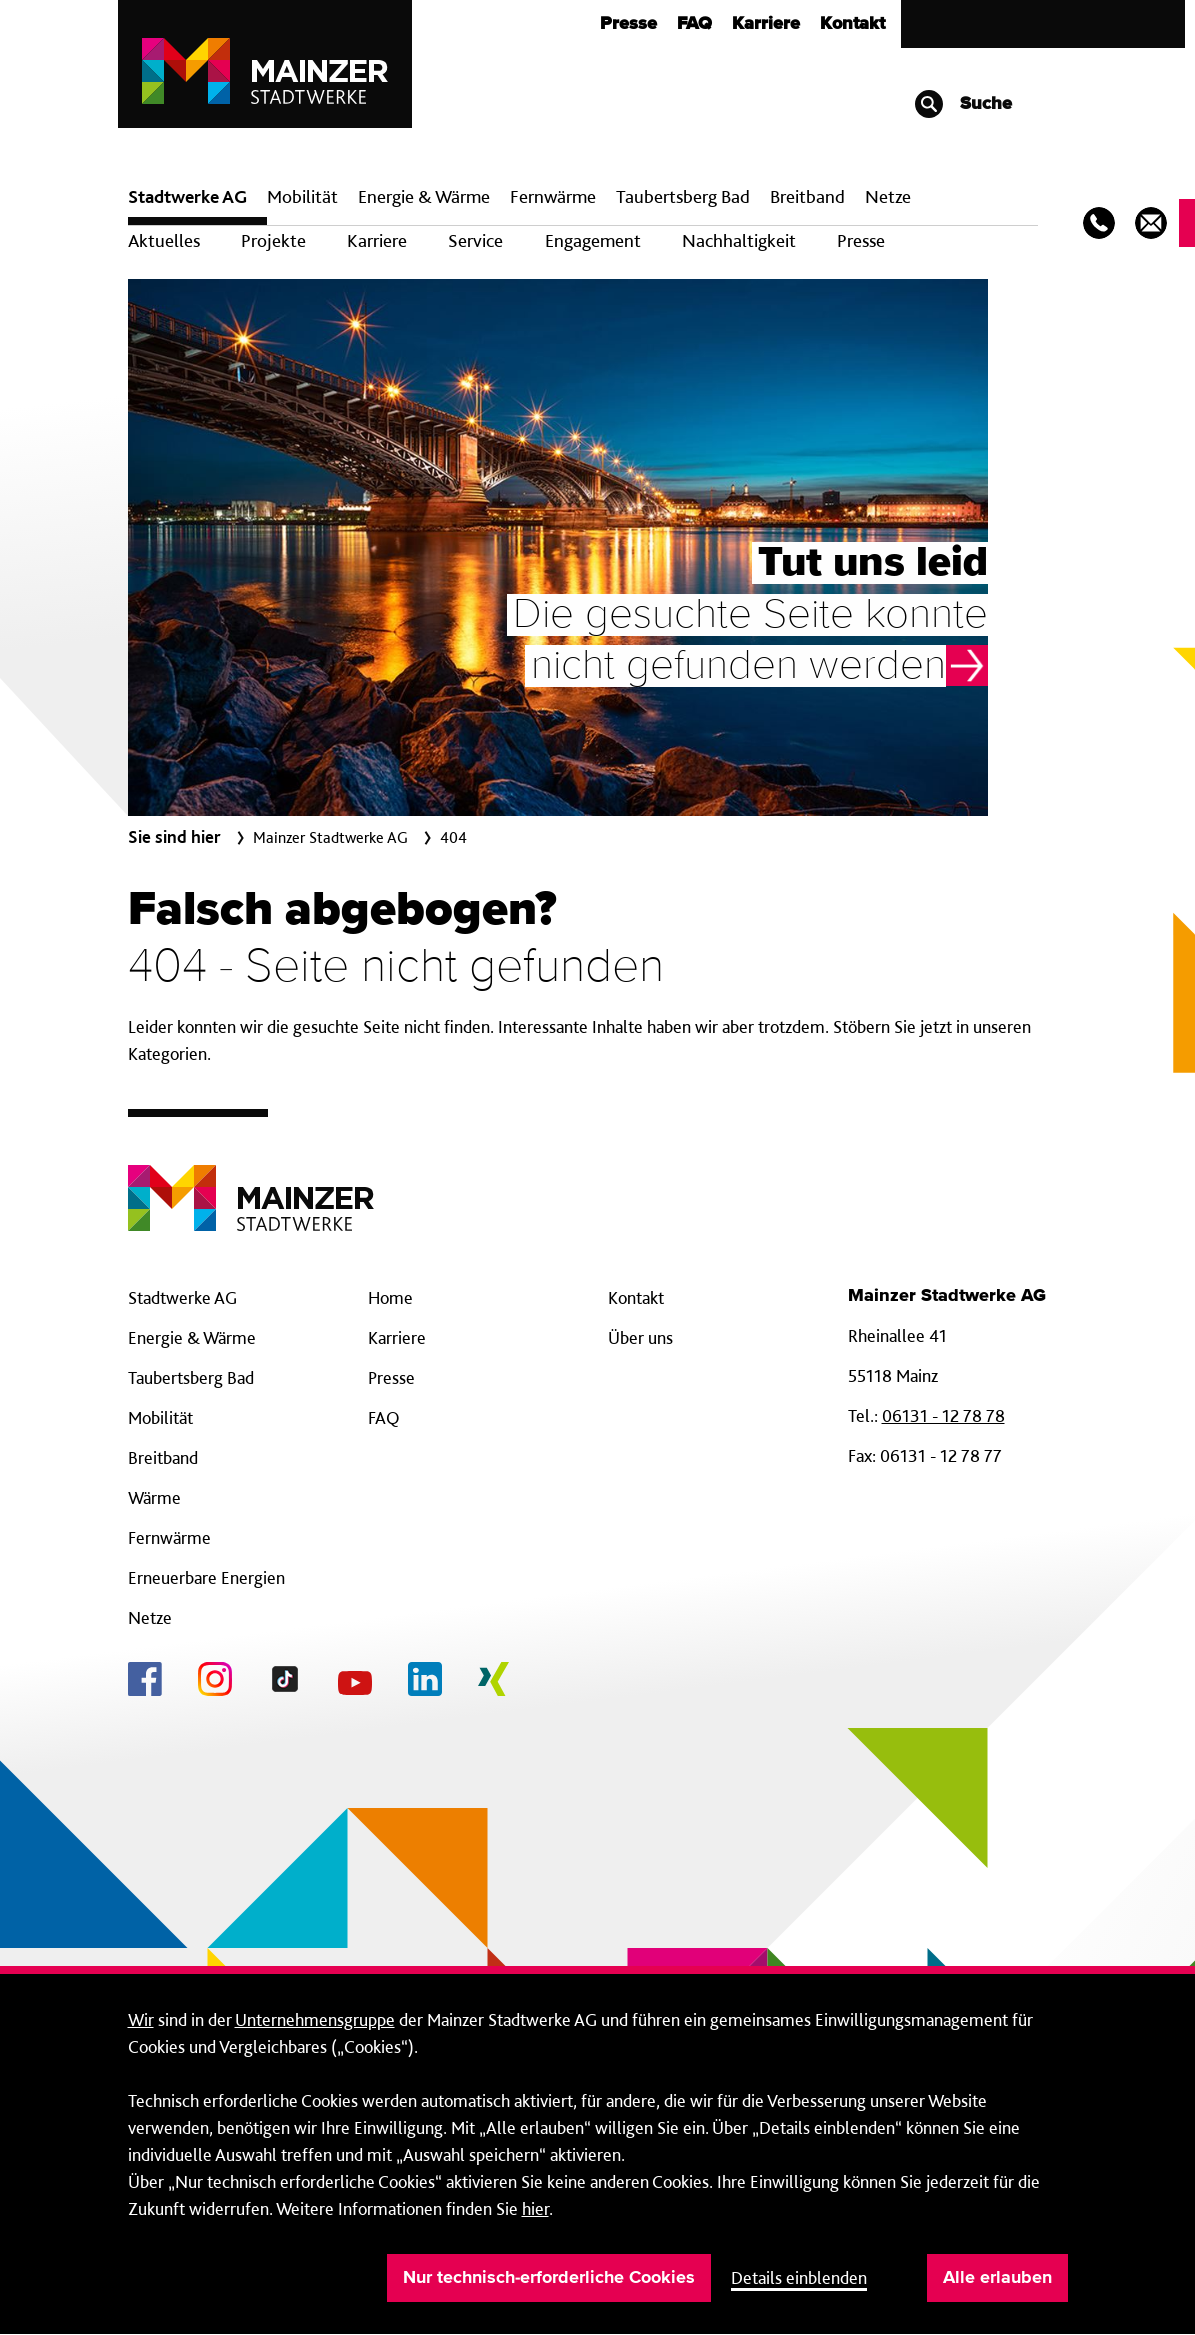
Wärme (154, 1497)
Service (475, 240)
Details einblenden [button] (799, 2277)
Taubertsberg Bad (683, 196)
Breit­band (807, 196)
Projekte (273, 240)
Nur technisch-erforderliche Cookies (549, 2278)
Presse (628, 24)
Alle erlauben (997, 2278)
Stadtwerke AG (187, 196)
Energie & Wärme (424, 196)
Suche (962, 104)
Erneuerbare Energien (206, 1577)
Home (390, 1297)
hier (535, 2208)
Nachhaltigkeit (739, 240)
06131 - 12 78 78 (943, 1415)
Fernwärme (169, 1537)
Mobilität (302, 196)
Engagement (593, 240)
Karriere (766, 24)
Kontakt (852, 24)
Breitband (163, 1457)
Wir (141, 2019)
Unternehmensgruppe (315, 2019)
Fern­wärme (553, 196)
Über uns (640, 1337)
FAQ (694, 24)
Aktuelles (164, 240)
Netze (888, 196)
